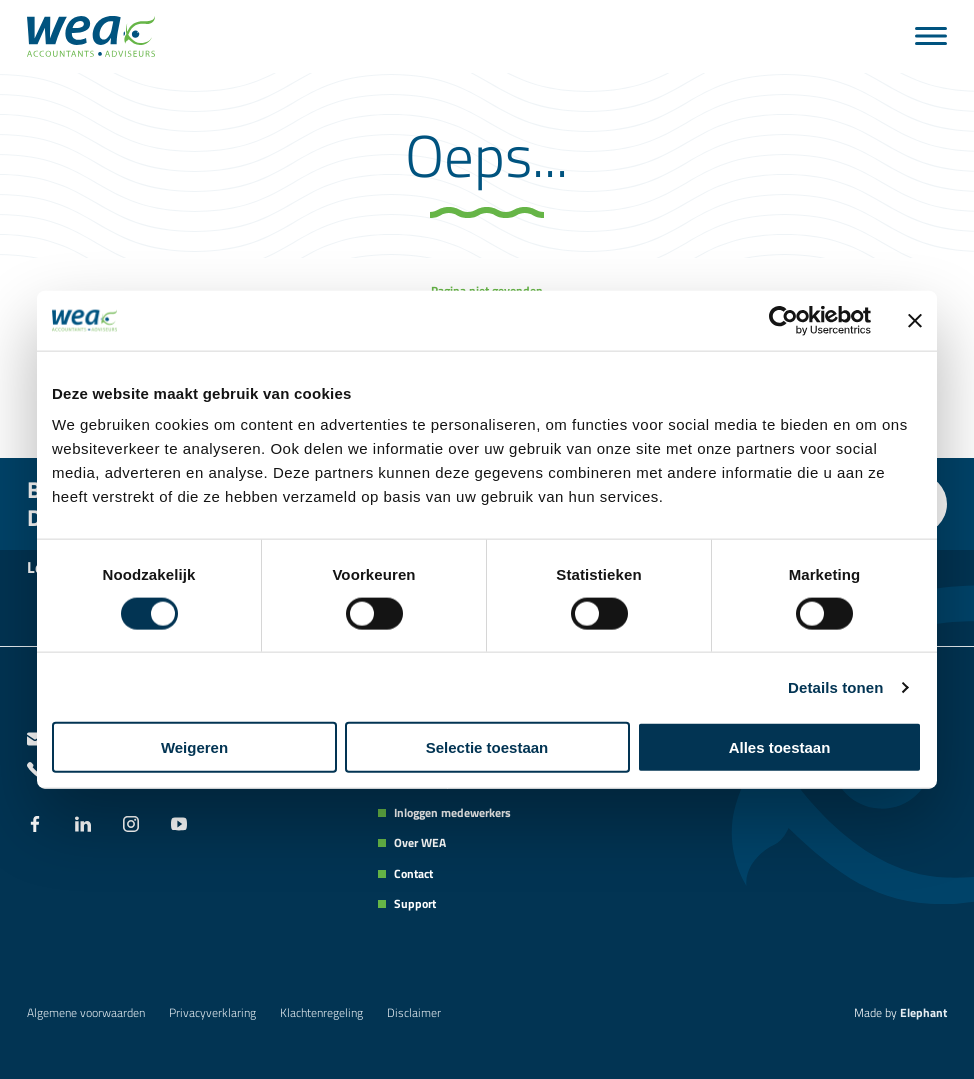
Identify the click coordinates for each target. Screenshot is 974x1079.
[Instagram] (131, 826)
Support (415, 904)
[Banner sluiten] (915, 320)
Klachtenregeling (321, 1012)
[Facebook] (35, 826)
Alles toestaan (780, 747)
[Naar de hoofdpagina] (91, 36)
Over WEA (420, 843)
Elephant (923, 1012)
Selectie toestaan (487, 747)
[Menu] (931, 36)
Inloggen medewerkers (452, 813)
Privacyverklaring (212, 1012)
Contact (413, 874)
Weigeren (194, 747)
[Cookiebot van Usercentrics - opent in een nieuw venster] (783, 320)
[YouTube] (179, 826)
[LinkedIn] (83, 826)
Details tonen (835, 686)
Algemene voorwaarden (86, 1012)
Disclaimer (414, 1012)
